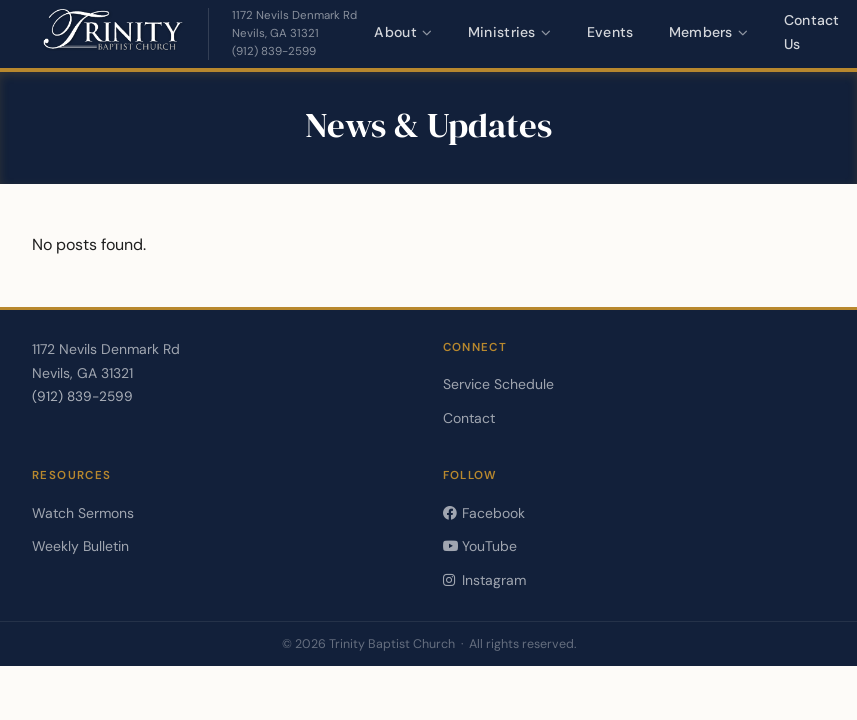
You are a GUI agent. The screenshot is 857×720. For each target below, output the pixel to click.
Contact (469, 418)
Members (709, 32)
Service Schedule (498, 384)
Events (610, 32)
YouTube (480, 546)
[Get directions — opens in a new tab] (294, 25)
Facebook (484, 513)
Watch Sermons (83, 513)
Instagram (484, 580)
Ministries (510, 32)
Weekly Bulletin (80, 546)
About (403, 32)
